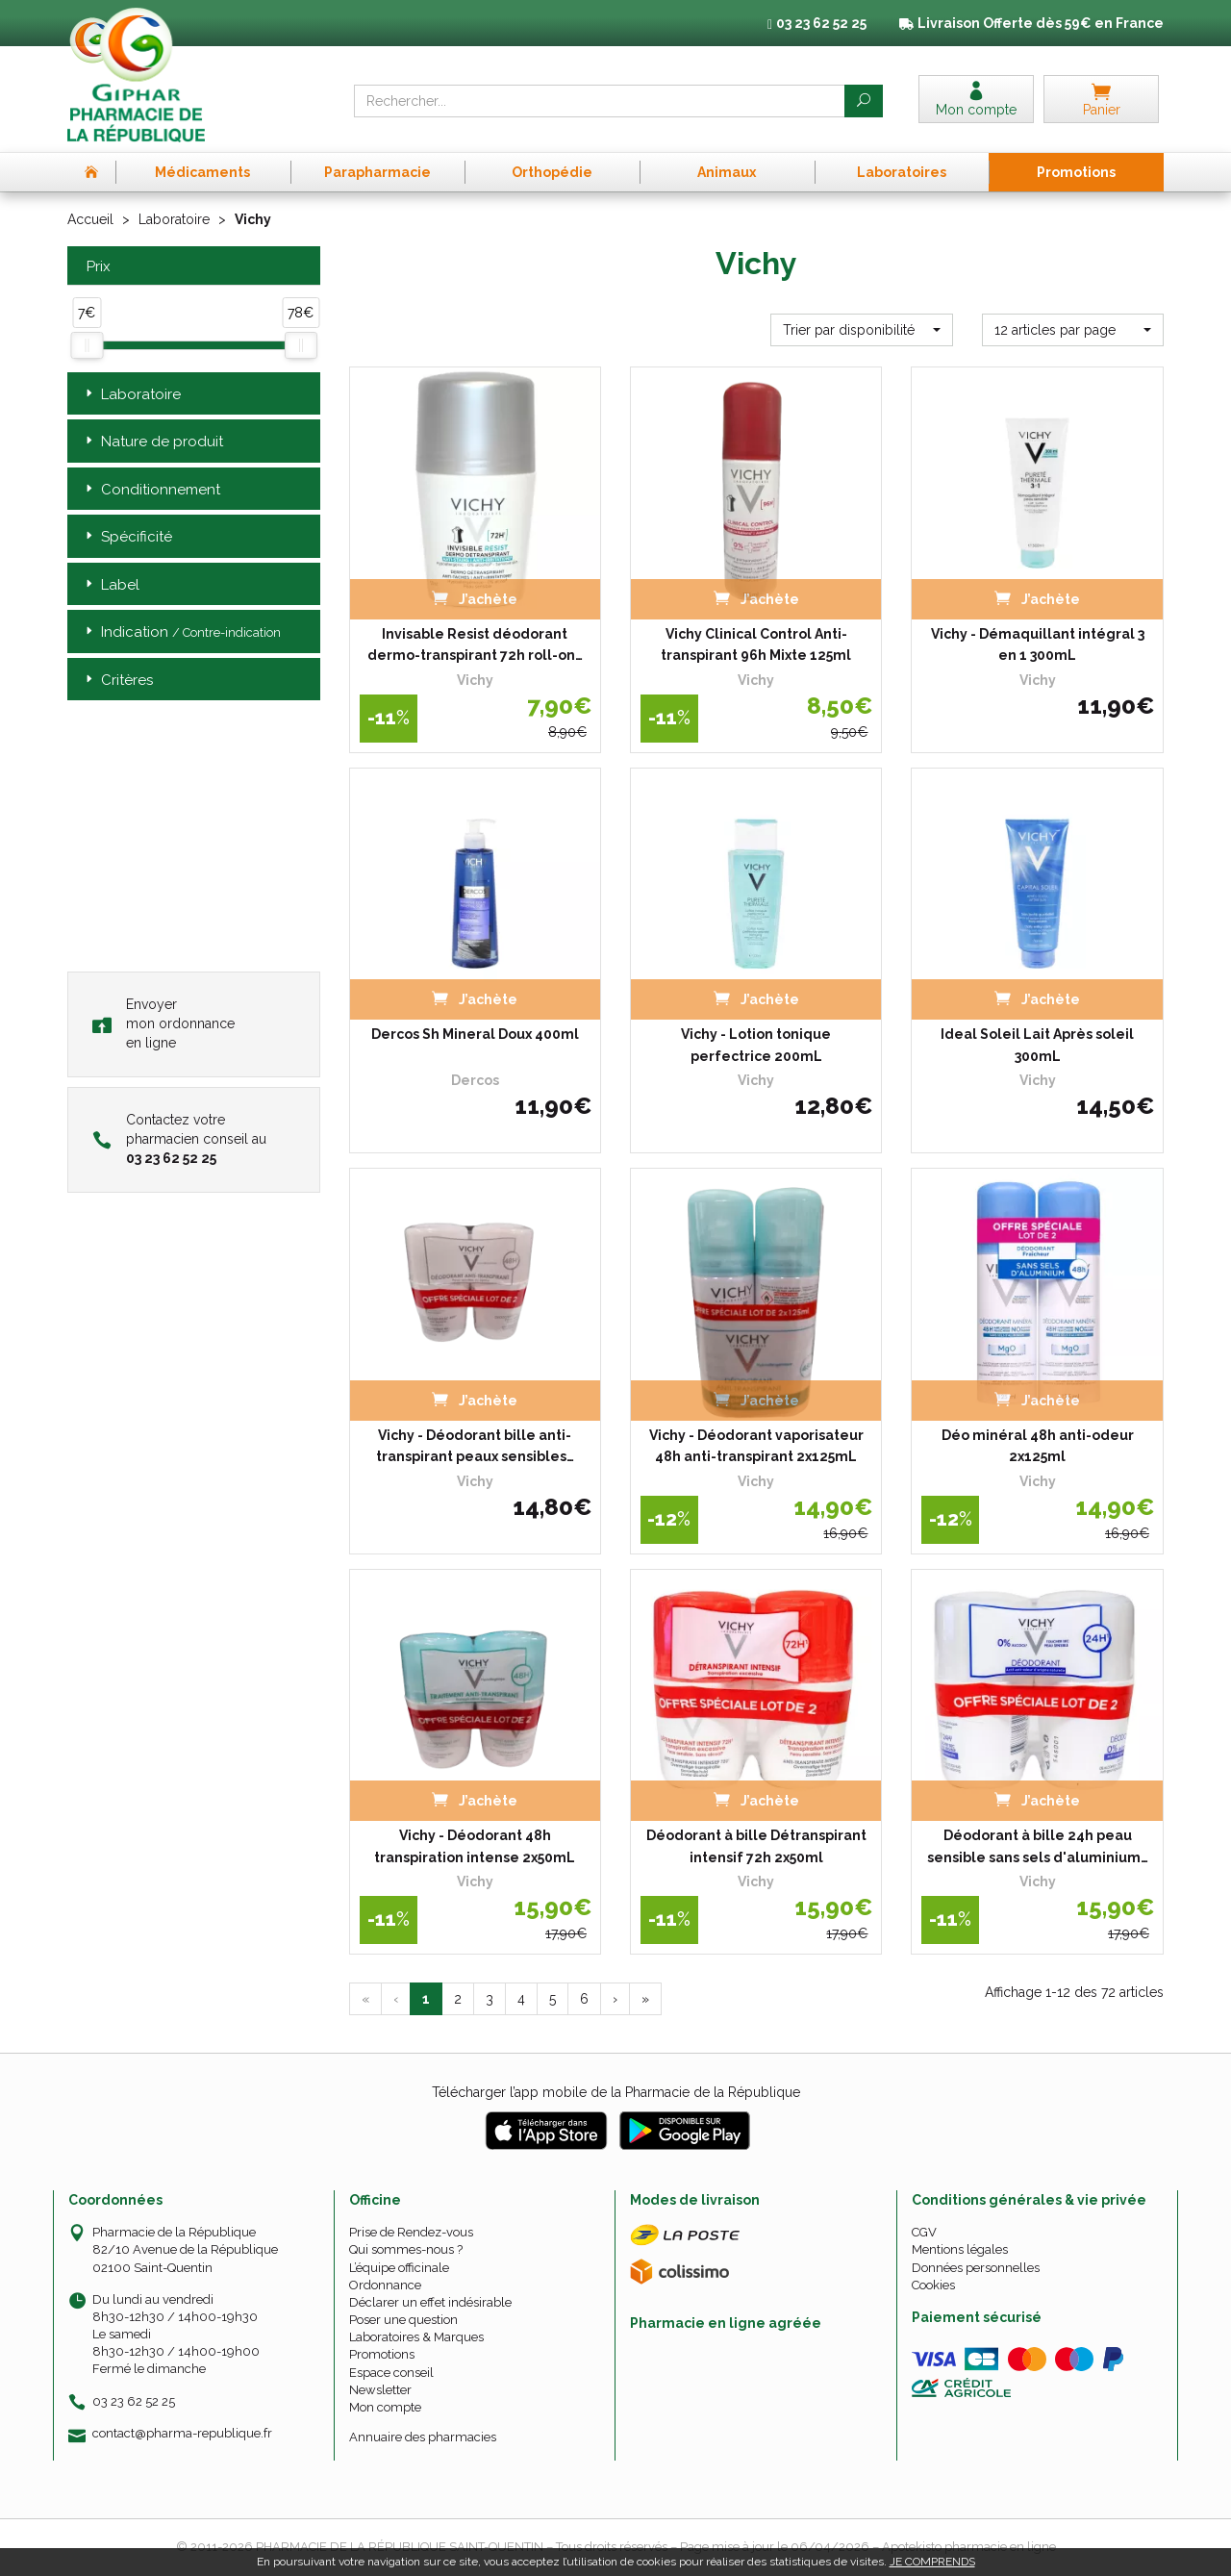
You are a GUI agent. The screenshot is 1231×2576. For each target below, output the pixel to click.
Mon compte (385, 2407)
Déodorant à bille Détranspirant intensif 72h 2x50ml (756, 1846)
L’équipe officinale (399, 2267)
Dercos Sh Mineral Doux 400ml (475, 1034)
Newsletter (380, 2390)
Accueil (90, 219)
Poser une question (403, 2319)
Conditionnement (151, 490)
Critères (117, 680)
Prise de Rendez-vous (411, 2232)
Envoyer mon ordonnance (163, 1023)
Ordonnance (385, 2285)
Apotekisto (969, 2546)
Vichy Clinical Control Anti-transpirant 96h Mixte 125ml (756, 644)
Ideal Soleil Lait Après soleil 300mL (1037, 1044)
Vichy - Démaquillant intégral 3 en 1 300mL (1037, 644)
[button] (861, 330)
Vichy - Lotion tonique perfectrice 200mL (756, 1044)
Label (110, 585)
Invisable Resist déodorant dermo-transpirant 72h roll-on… (475, 644)
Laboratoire (174, 219)
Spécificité (127, 537)
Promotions (382, 2354)
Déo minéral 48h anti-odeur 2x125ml (1038, 1445)
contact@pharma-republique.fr (182, 2433)
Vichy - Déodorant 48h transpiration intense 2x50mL (474, 1846)
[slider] (86, 345)
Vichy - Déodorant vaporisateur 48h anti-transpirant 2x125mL (756, 1445)
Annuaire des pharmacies (422, 2437)
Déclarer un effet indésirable (430, 2302)
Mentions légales (960, 2249)
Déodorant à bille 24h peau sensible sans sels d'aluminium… (1037, 1846)
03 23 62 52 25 (133, 2401)
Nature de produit (152, 442)
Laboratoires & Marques (416, 2337)
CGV (924, 2232)
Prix (96, 267)
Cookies (933, 2285)
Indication (181, 632)
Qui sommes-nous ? (406, 2249)
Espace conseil (391, 2372)
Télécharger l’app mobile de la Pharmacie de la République (616, 2092)
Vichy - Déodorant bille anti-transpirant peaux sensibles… (475, 1445)
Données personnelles (976, 2267)
